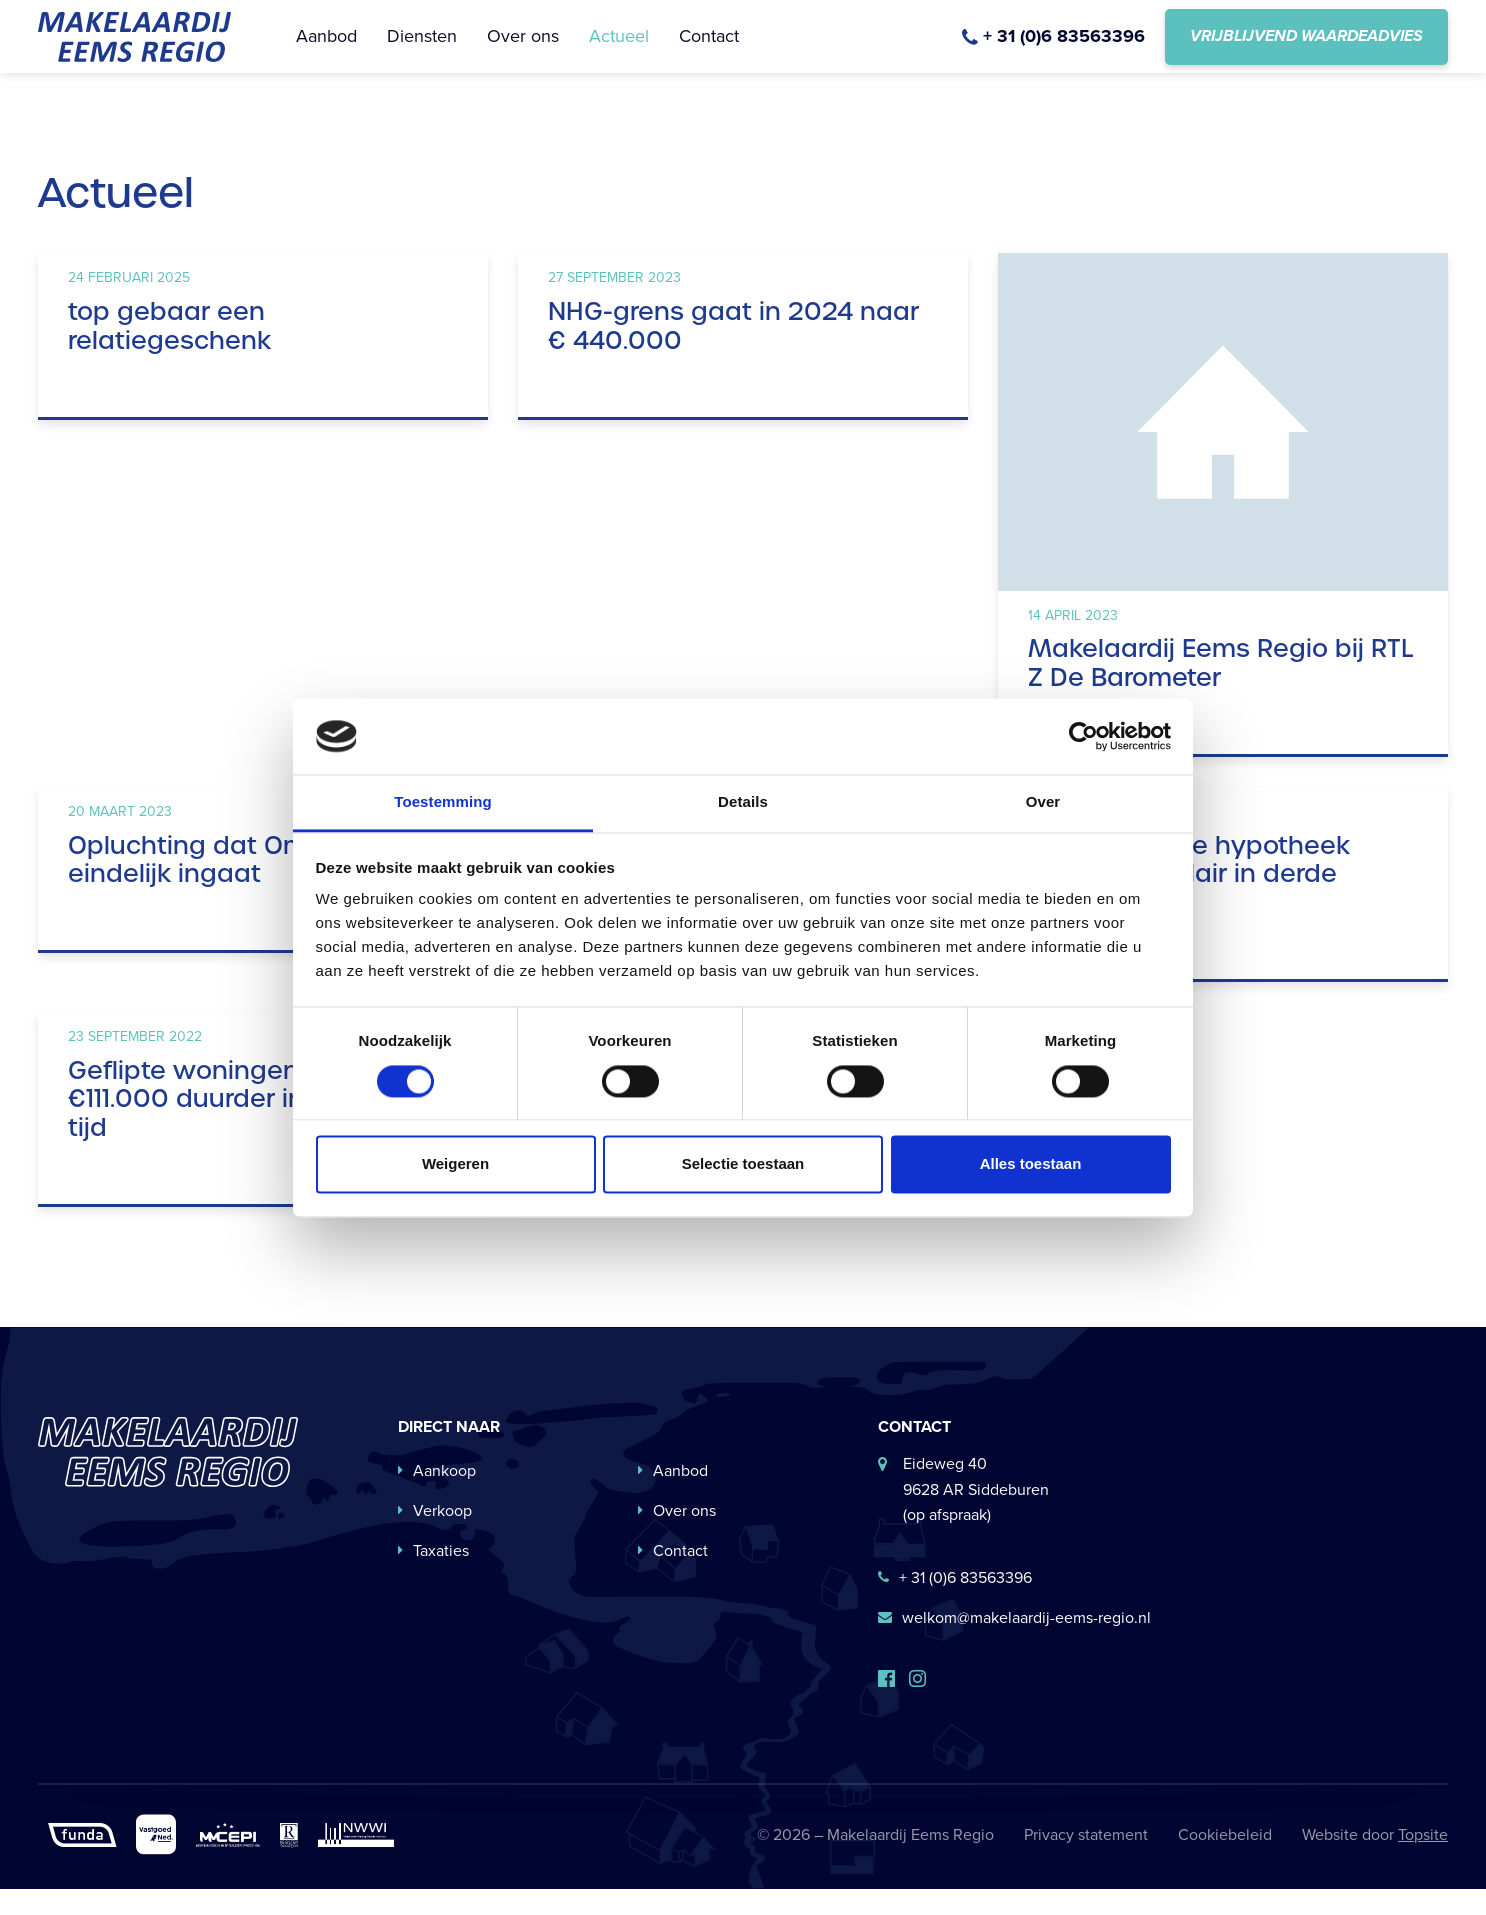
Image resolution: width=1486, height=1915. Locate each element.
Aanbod (326, 49)
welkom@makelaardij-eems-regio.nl (1014, 1644)
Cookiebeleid (1225, 1861)
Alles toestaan (1031, 1164)
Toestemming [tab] (443, 802)
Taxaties (433, 1577)
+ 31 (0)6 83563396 (955, 1604)
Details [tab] (743, 802)
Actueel (619, 49)
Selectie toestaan (743, 1164)
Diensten (422, 49)
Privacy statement (1086, 1861)
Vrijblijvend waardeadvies (1306, 49)
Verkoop (435, 1537)
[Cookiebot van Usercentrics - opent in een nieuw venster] (1083, 736)
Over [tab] (1043, 802)
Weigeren (455, 1164)
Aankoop (437, 1497)
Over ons (523, 49)
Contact (709, 49)
